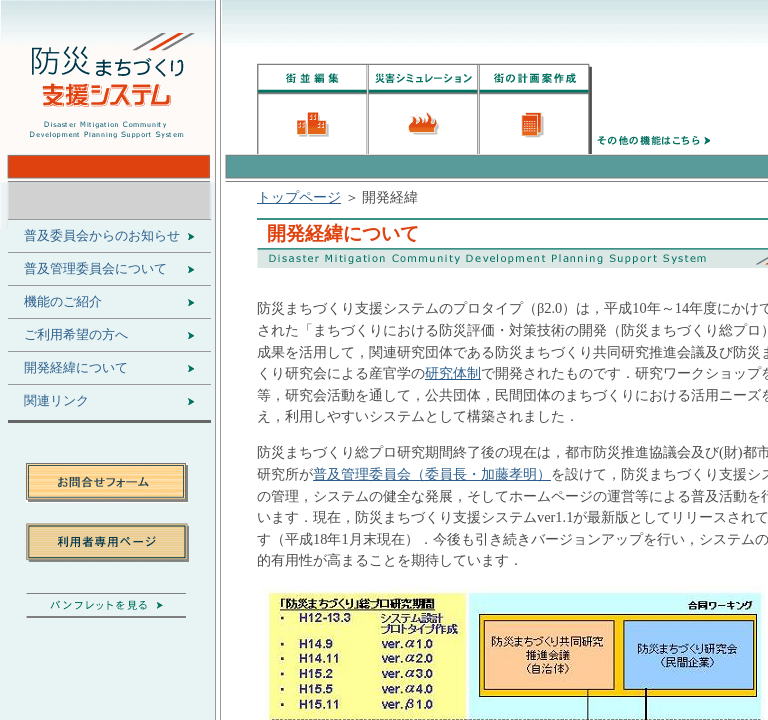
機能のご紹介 (63, 302)
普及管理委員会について (95, 269)
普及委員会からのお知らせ (102, 236)
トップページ (299, 197)
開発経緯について (76, 368)
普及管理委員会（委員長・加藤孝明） (432, 474)
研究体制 (453, 373)
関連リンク (56, 401)
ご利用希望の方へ (76, 335)
